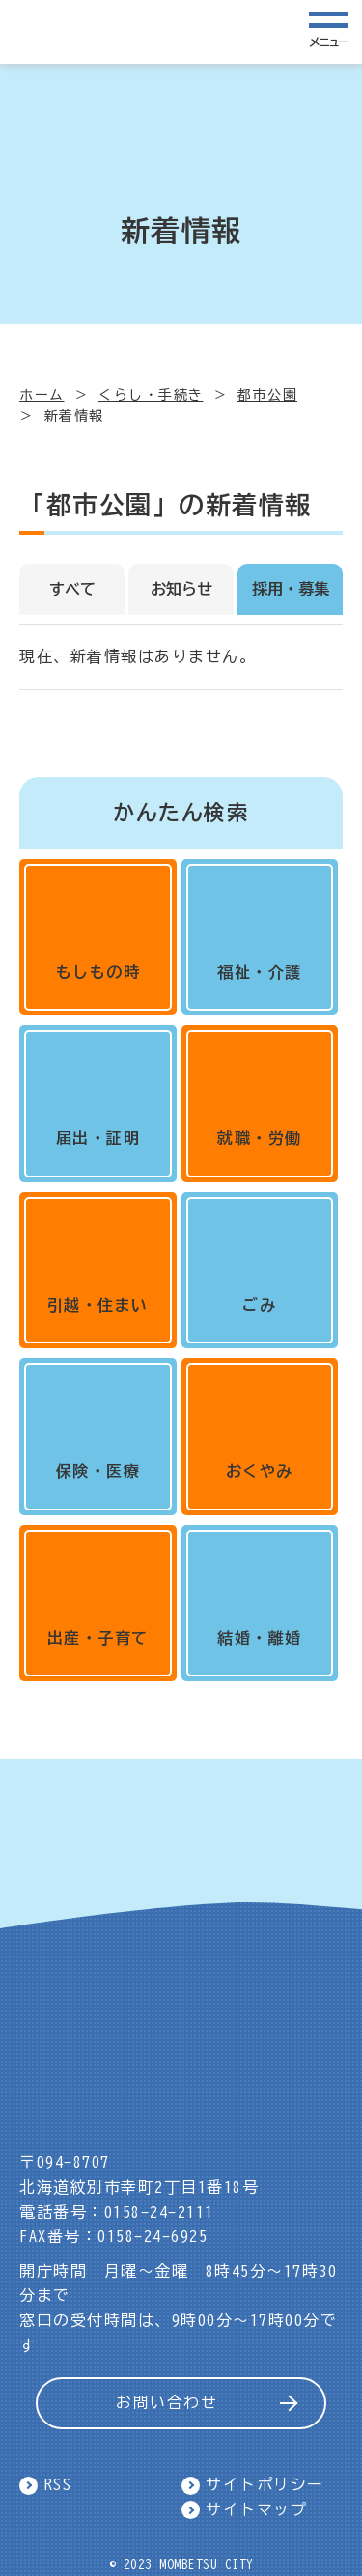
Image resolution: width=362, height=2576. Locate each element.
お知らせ (181, 588)
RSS (58, 2484)
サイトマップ (256, 2509)
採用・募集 (290, 588)
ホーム (42, 395)
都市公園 (267, 395)
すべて (72, 588)
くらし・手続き (151, 395)
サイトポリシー (265, 2484)
